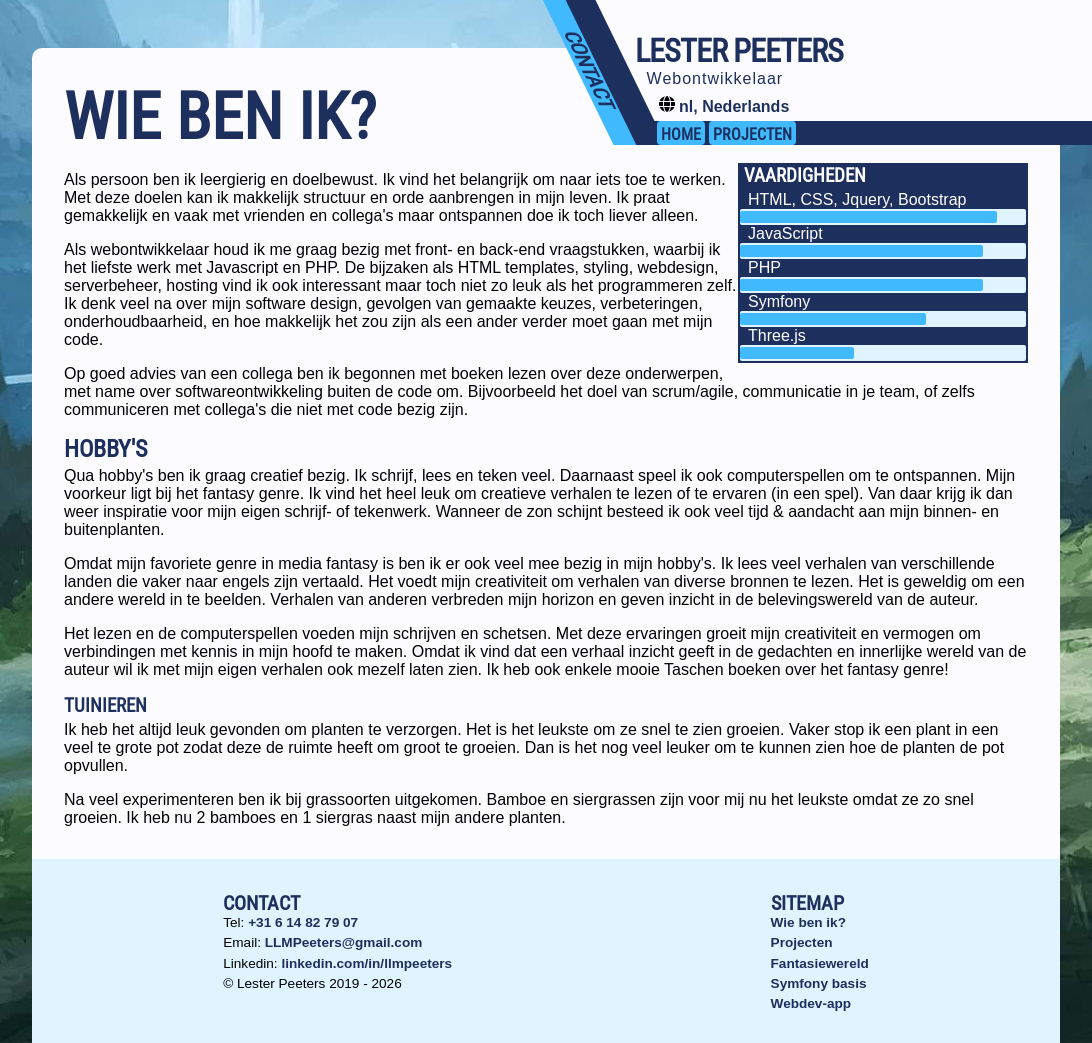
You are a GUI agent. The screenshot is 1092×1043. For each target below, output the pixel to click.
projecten (752, 134)
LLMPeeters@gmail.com (344, 942)
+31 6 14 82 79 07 (303, 922)
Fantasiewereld (820, 963)
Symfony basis (819, 983)
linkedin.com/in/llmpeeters (366, 963)
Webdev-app (811, 1003)
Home (681, 134)
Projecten (802, 942)
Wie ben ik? (808, 922)
